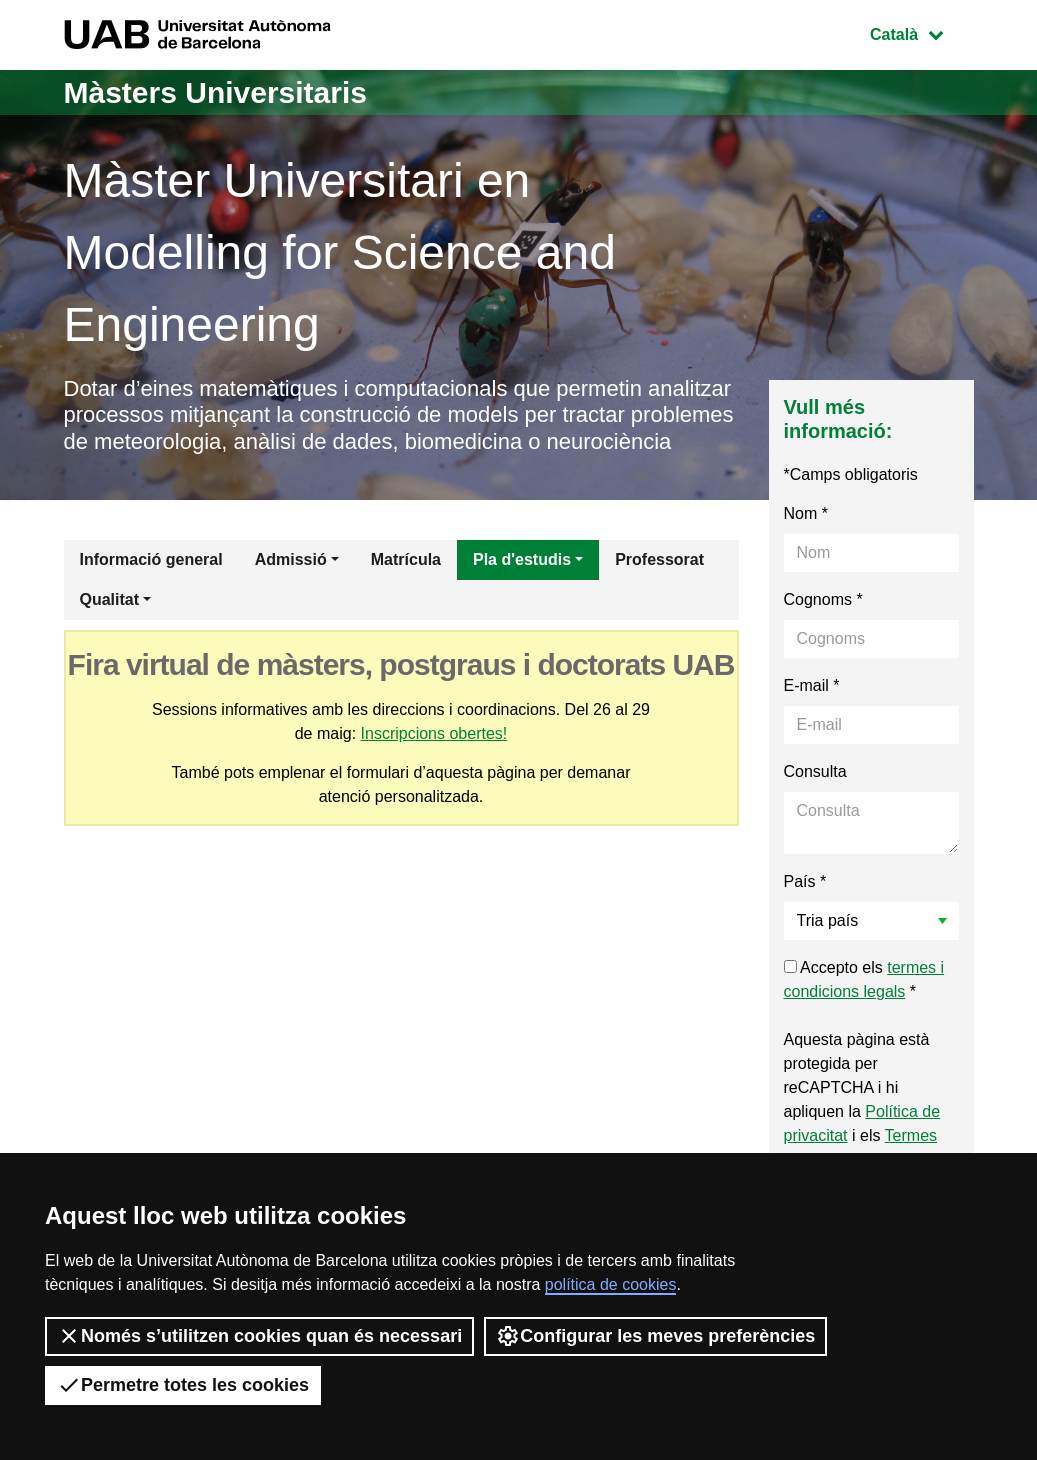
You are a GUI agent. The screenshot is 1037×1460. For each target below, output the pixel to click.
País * (805, 881)
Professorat (659, 559)
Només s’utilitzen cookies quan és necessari (259, 1336)
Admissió (291, 559)
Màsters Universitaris (216, 92)
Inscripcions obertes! (434, 733)
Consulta (815, 771)
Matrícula (406, 559)
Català (921, 32)
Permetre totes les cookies (183, 1385)
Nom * (806, 513)
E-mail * (812, 685)
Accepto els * (864, 979)
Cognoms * (823, 599)
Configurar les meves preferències (655, 1336)
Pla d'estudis (522, 559)
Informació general (151, 559)
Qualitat (110, 599)
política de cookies (611, 1284)
